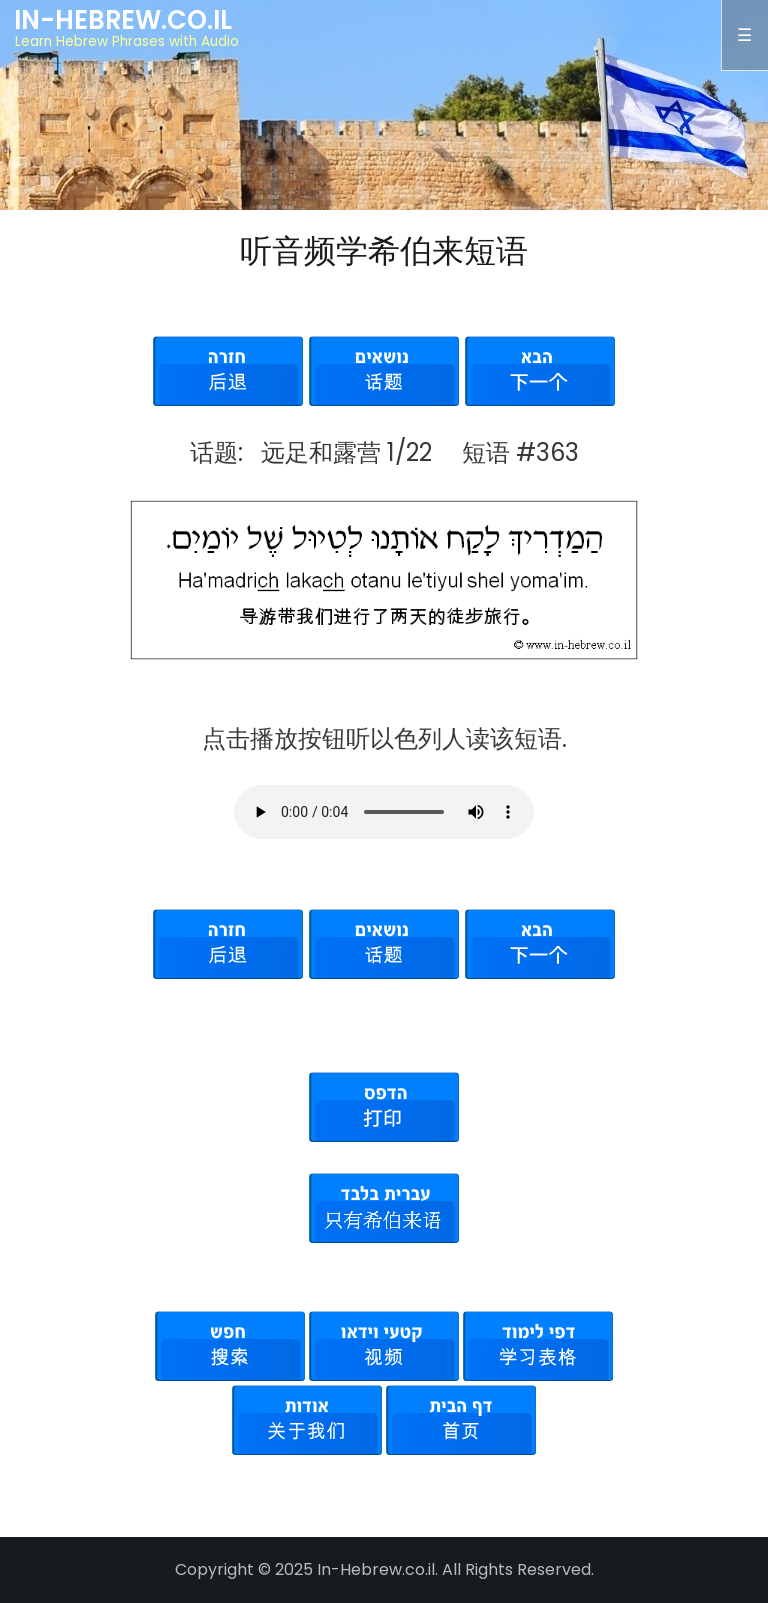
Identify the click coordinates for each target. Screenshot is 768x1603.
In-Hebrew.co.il (123, 20)
